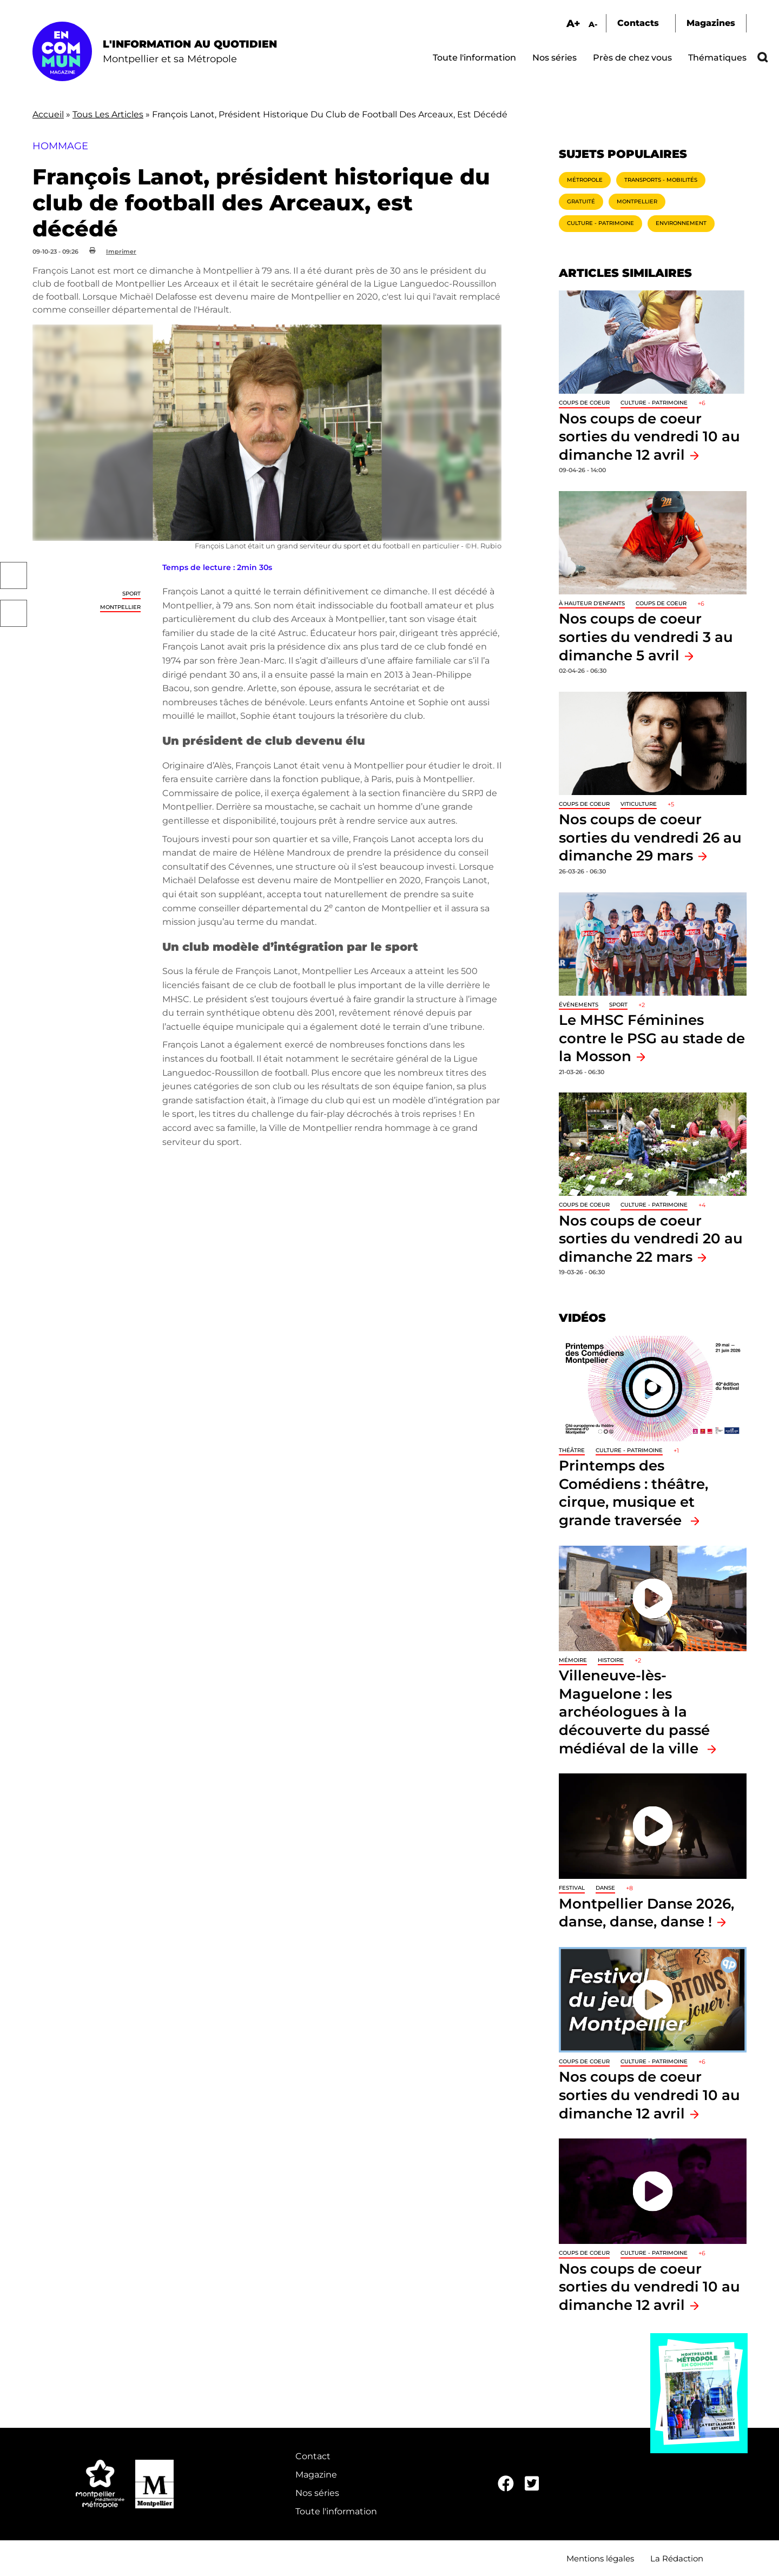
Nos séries (554, 57)
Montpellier (120, 607)
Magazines (710, 23)
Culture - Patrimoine (600, 223)
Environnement (681, 223)
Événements (578, 1005)
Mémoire (573, 1660)
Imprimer (121, 251)
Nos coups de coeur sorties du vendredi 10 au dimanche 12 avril (649, 436)
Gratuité (581, 201)
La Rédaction (676, 2558)
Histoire (611, 1660)
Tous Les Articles (107, 114)
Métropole (585, 180)
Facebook (13, 575)
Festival (572, 1888)
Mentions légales (600, 2558)
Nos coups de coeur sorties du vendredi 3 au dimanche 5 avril (646, 636)
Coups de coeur (584, 403)
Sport (131, 594)
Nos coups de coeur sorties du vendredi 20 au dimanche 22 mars (651, 1238)
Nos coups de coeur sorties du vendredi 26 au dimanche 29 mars (650, 837)
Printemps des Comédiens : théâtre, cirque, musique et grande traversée (633, 1492)
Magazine (316, 2474)
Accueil (48, 114)
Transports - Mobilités (660, 180)
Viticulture (638, 804)
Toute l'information (474, 57)
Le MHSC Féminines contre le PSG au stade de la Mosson (652, 1037)
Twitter (13, 613)
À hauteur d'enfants (592, 603)
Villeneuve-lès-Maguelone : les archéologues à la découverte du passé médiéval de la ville (634, 1711)
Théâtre (572, 1450)
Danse (605, 1888)
